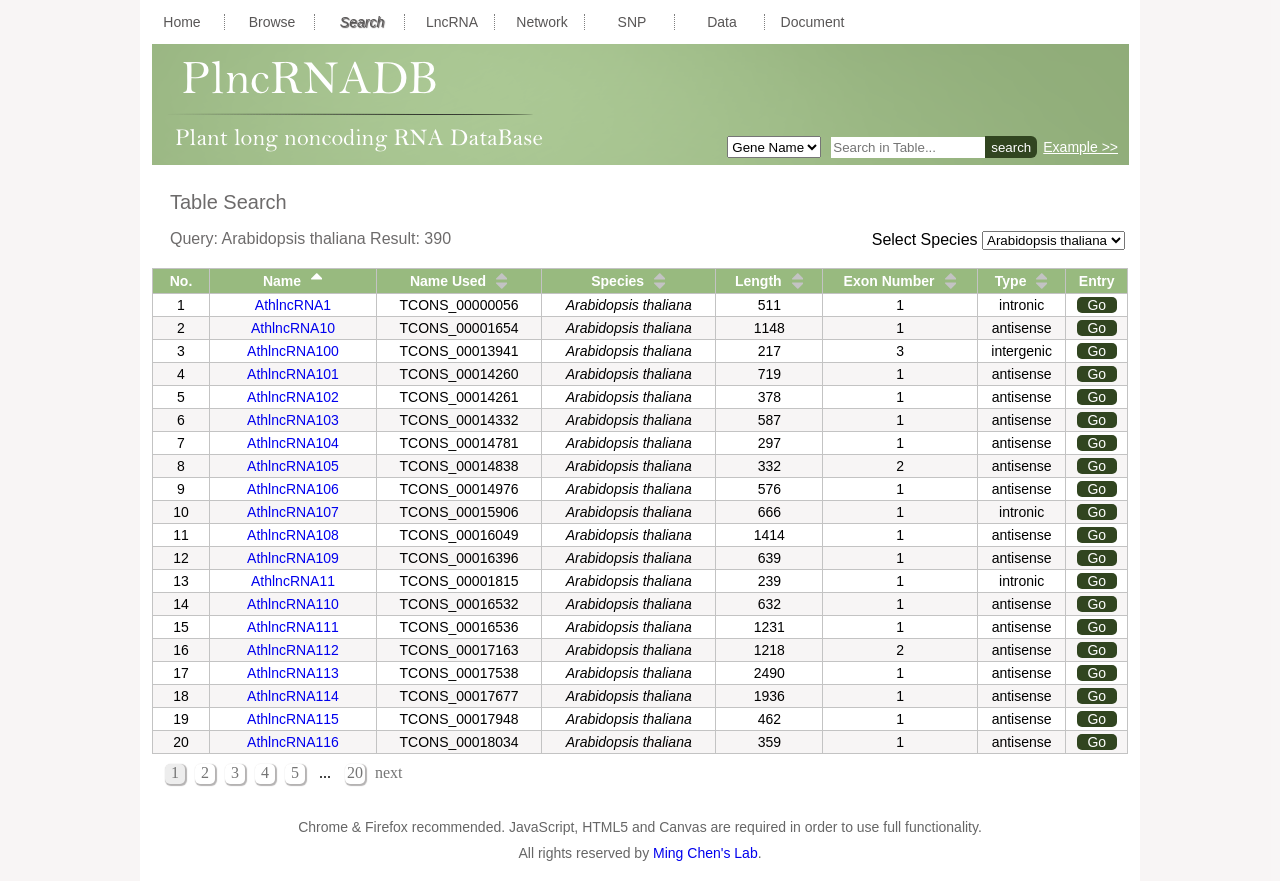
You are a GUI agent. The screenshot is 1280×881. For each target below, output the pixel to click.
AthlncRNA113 (293, 673)
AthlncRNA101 (293, 374)
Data (722, 22)
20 (355, 772)
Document (813, 22)
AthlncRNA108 (293, 535)
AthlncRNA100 (293, 351)
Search (362, 22)
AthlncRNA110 (293, 604)
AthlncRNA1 (293, 305)
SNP (632, 22)
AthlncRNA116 (293, 742)
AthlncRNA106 (293, 489)
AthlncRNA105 (293, 466)
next (389, 772)
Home (181, 22)
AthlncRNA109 (293, 558)
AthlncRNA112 (293, 650)
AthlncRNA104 (293, 443)
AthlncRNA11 (293, 581)
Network (541, 22)
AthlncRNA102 (293, 397)
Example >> (1080, 147)
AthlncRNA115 (293, 719)
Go (1096, 305)
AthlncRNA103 (293, 420)
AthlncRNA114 (293, 696)
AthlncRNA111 (293, 627)
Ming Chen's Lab (705, 853)
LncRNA (452, 22)
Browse (272, 22)
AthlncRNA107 (293, 512)
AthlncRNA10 (293, 328)
